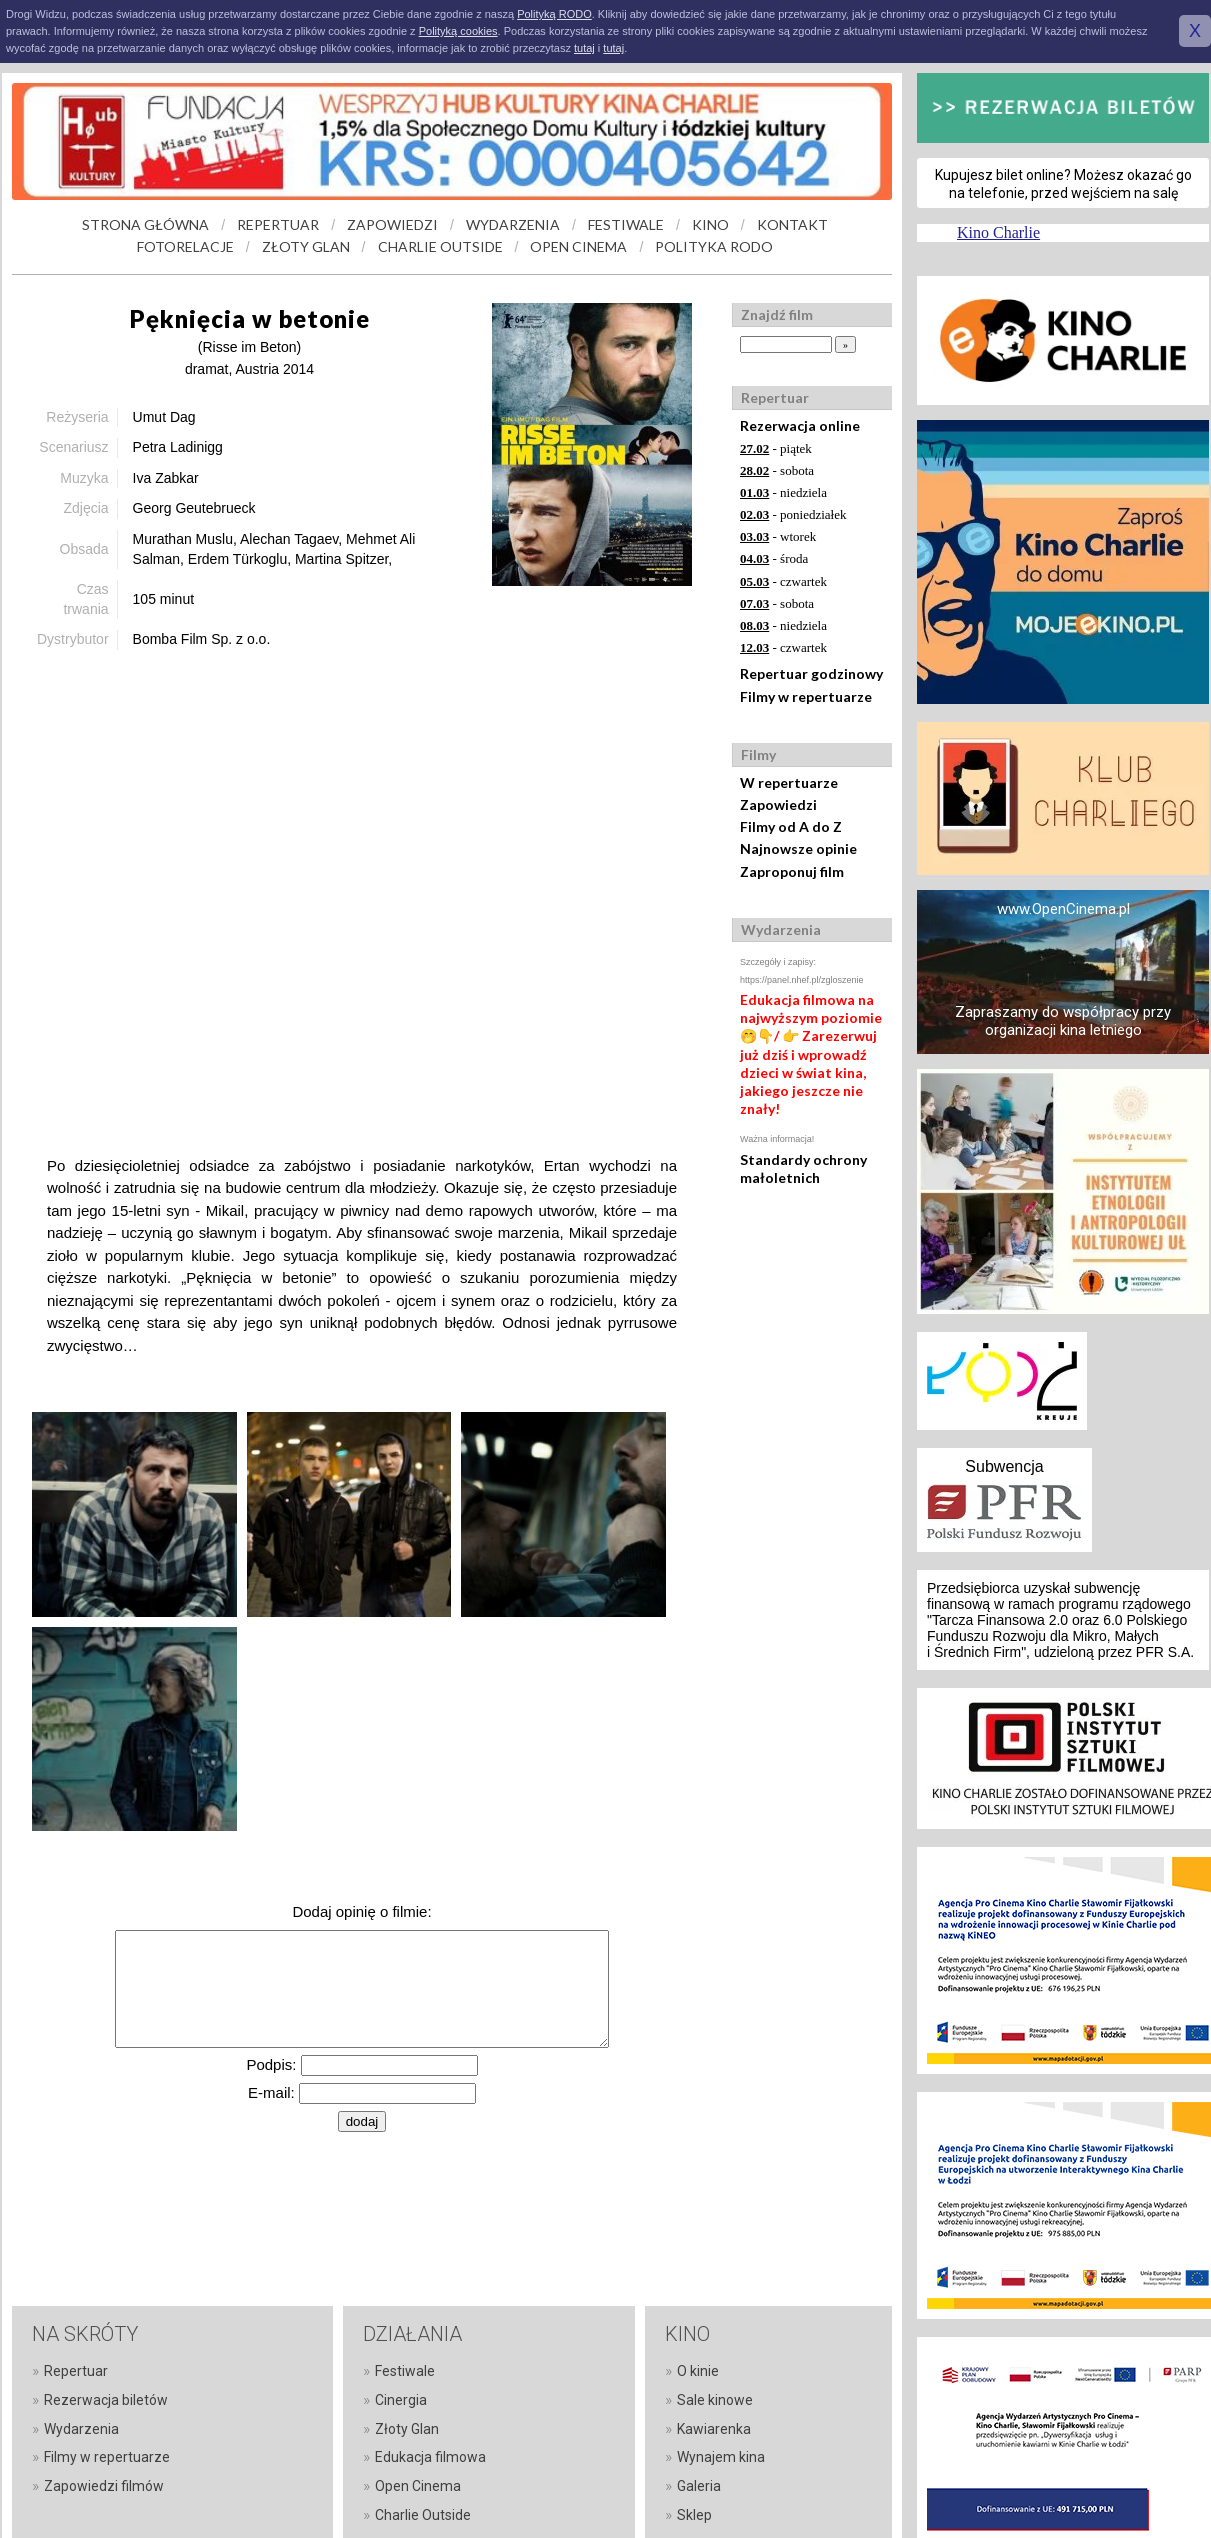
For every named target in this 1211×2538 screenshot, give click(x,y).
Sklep (694, 2515)
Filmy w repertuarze (806, 696)
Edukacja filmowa (430, 2457)
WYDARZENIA (513, 224)
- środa (774, 558)
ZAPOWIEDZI (392, 224)
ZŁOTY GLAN (306, 246)
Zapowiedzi (778, 804)
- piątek (776, 448)
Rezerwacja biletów (106, 2400)
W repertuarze (789, 782)
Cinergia (401, 2400)
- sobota (777, 470)
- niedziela (783, 492)
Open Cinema (418, 2486)
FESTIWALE (626, 224)
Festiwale (405, 2371)
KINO (710, 224)
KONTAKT (792, 224)
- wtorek (778, 536)
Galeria (699, 2486)
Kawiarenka (714, 2429)
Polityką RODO (554, 14)
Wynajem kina (721, 2457)
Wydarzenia (81, 2429)
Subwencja (1004, 1466)
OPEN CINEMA (578, 246)
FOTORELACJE (185, 246)
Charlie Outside (423, 2515)
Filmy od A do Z (791, 826)
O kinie (698, 2371)
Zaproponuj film (792, 871)
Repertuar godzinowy (811, 673)
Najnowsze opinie (798, 848)
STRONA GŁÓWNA (145, 224)
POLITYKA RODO (714, 246)
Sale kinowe (715, 2400)
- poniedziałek (793, 514)
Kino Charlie (998, 232)
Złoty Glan (407, 2429)
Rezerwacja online (800, 425)
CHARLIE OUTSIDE (440, 246)
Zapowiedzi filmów (104, 2486)
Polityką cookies (458, 31)
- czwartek (783, 581)
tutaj (584, 48)
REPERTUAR (278, 224)
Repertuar (76, 2371)
